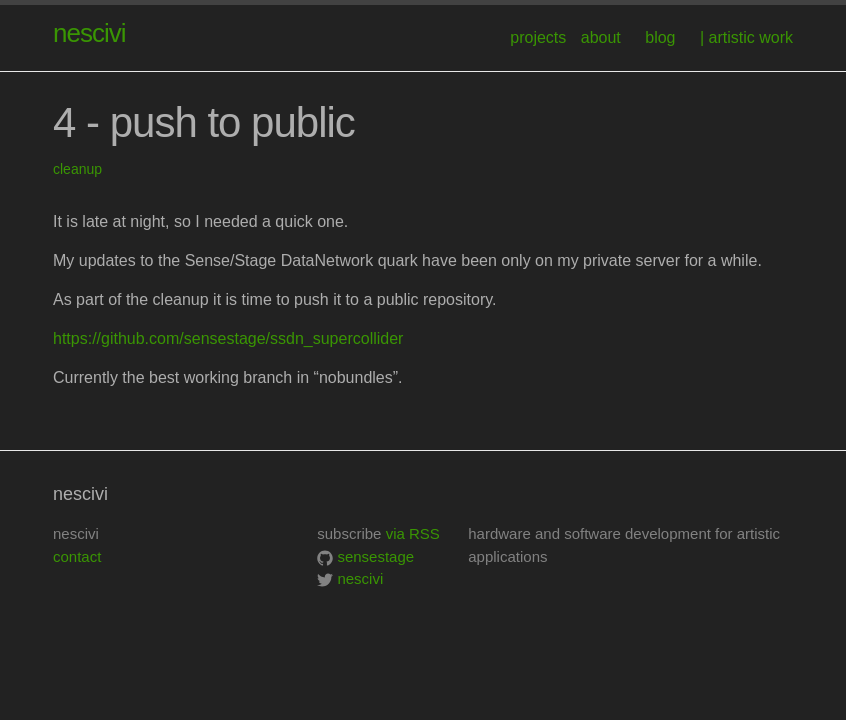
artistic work (751, 37)
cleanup (77, 169)
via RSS (413, 533)
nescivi (89, 33)
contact (77, 556)
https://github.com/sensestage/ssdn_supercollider (228, 338)
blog (660, 37)
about (601, 37)
